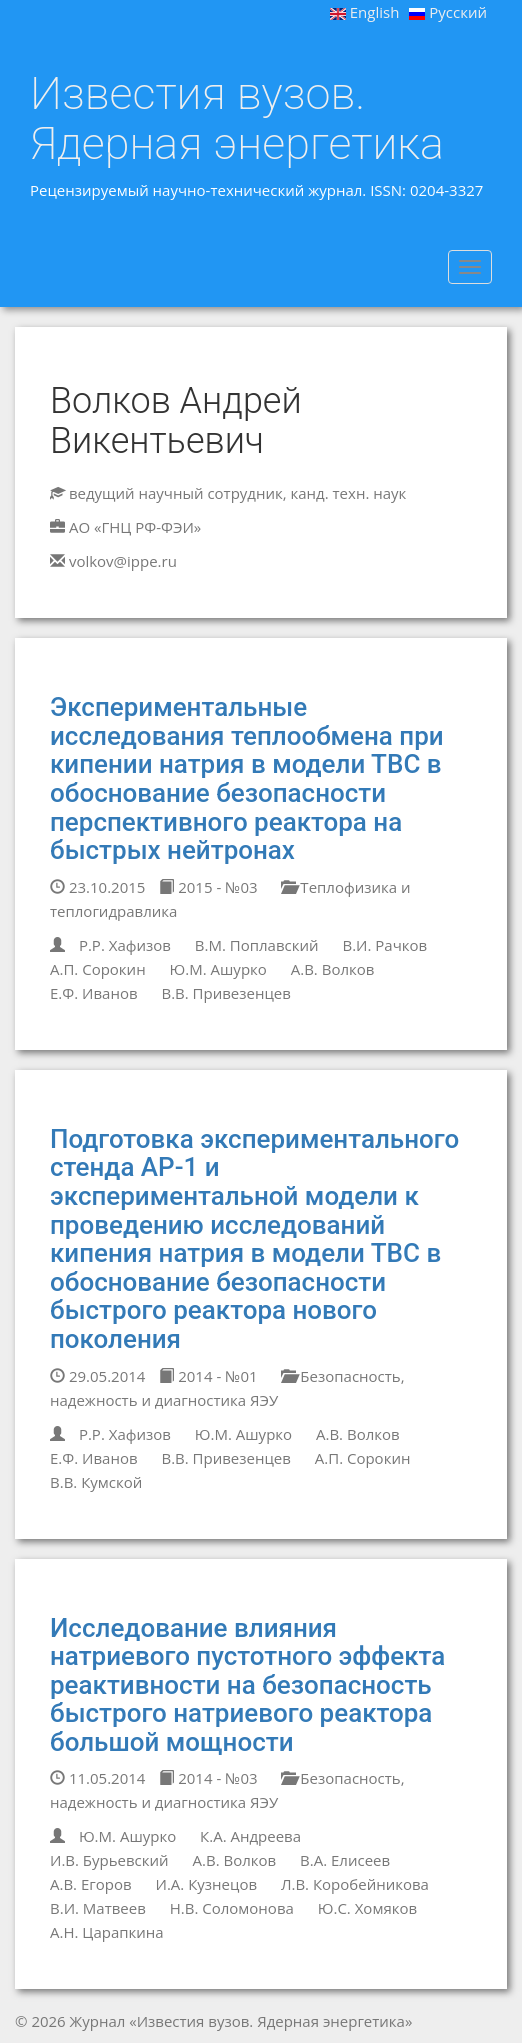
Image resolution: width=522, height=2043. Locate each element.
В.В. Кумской (96, 1482)
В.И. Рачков (384, 945)
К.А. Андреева (250, 1836)
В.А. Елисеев (345, 1860)
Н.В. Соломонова (232, 1908)
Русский (448, 12)
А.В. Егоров (91, 1884)
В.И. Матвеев (98, 1908)
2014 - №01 (208, 1376)
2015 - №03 (208, 887)
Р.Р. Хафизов (125, 945)
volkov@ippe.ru (123, 561)
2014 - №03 (208, 1778)
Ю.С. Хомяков (367, 1908)
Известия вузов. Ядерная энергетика (237, 118)
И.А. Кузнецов (207, 1884)
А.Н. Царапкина (107, 1932)
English (365, 12)
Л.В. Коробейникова (355, 1884)
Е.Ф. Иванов (94, 993)
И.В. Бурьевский (109, 1860)
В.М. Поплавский (257, 945)
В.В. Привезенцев (225, 993)
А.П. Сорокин (98, 969)
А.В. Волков (333, 969)
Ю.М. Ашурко (218, 969)
